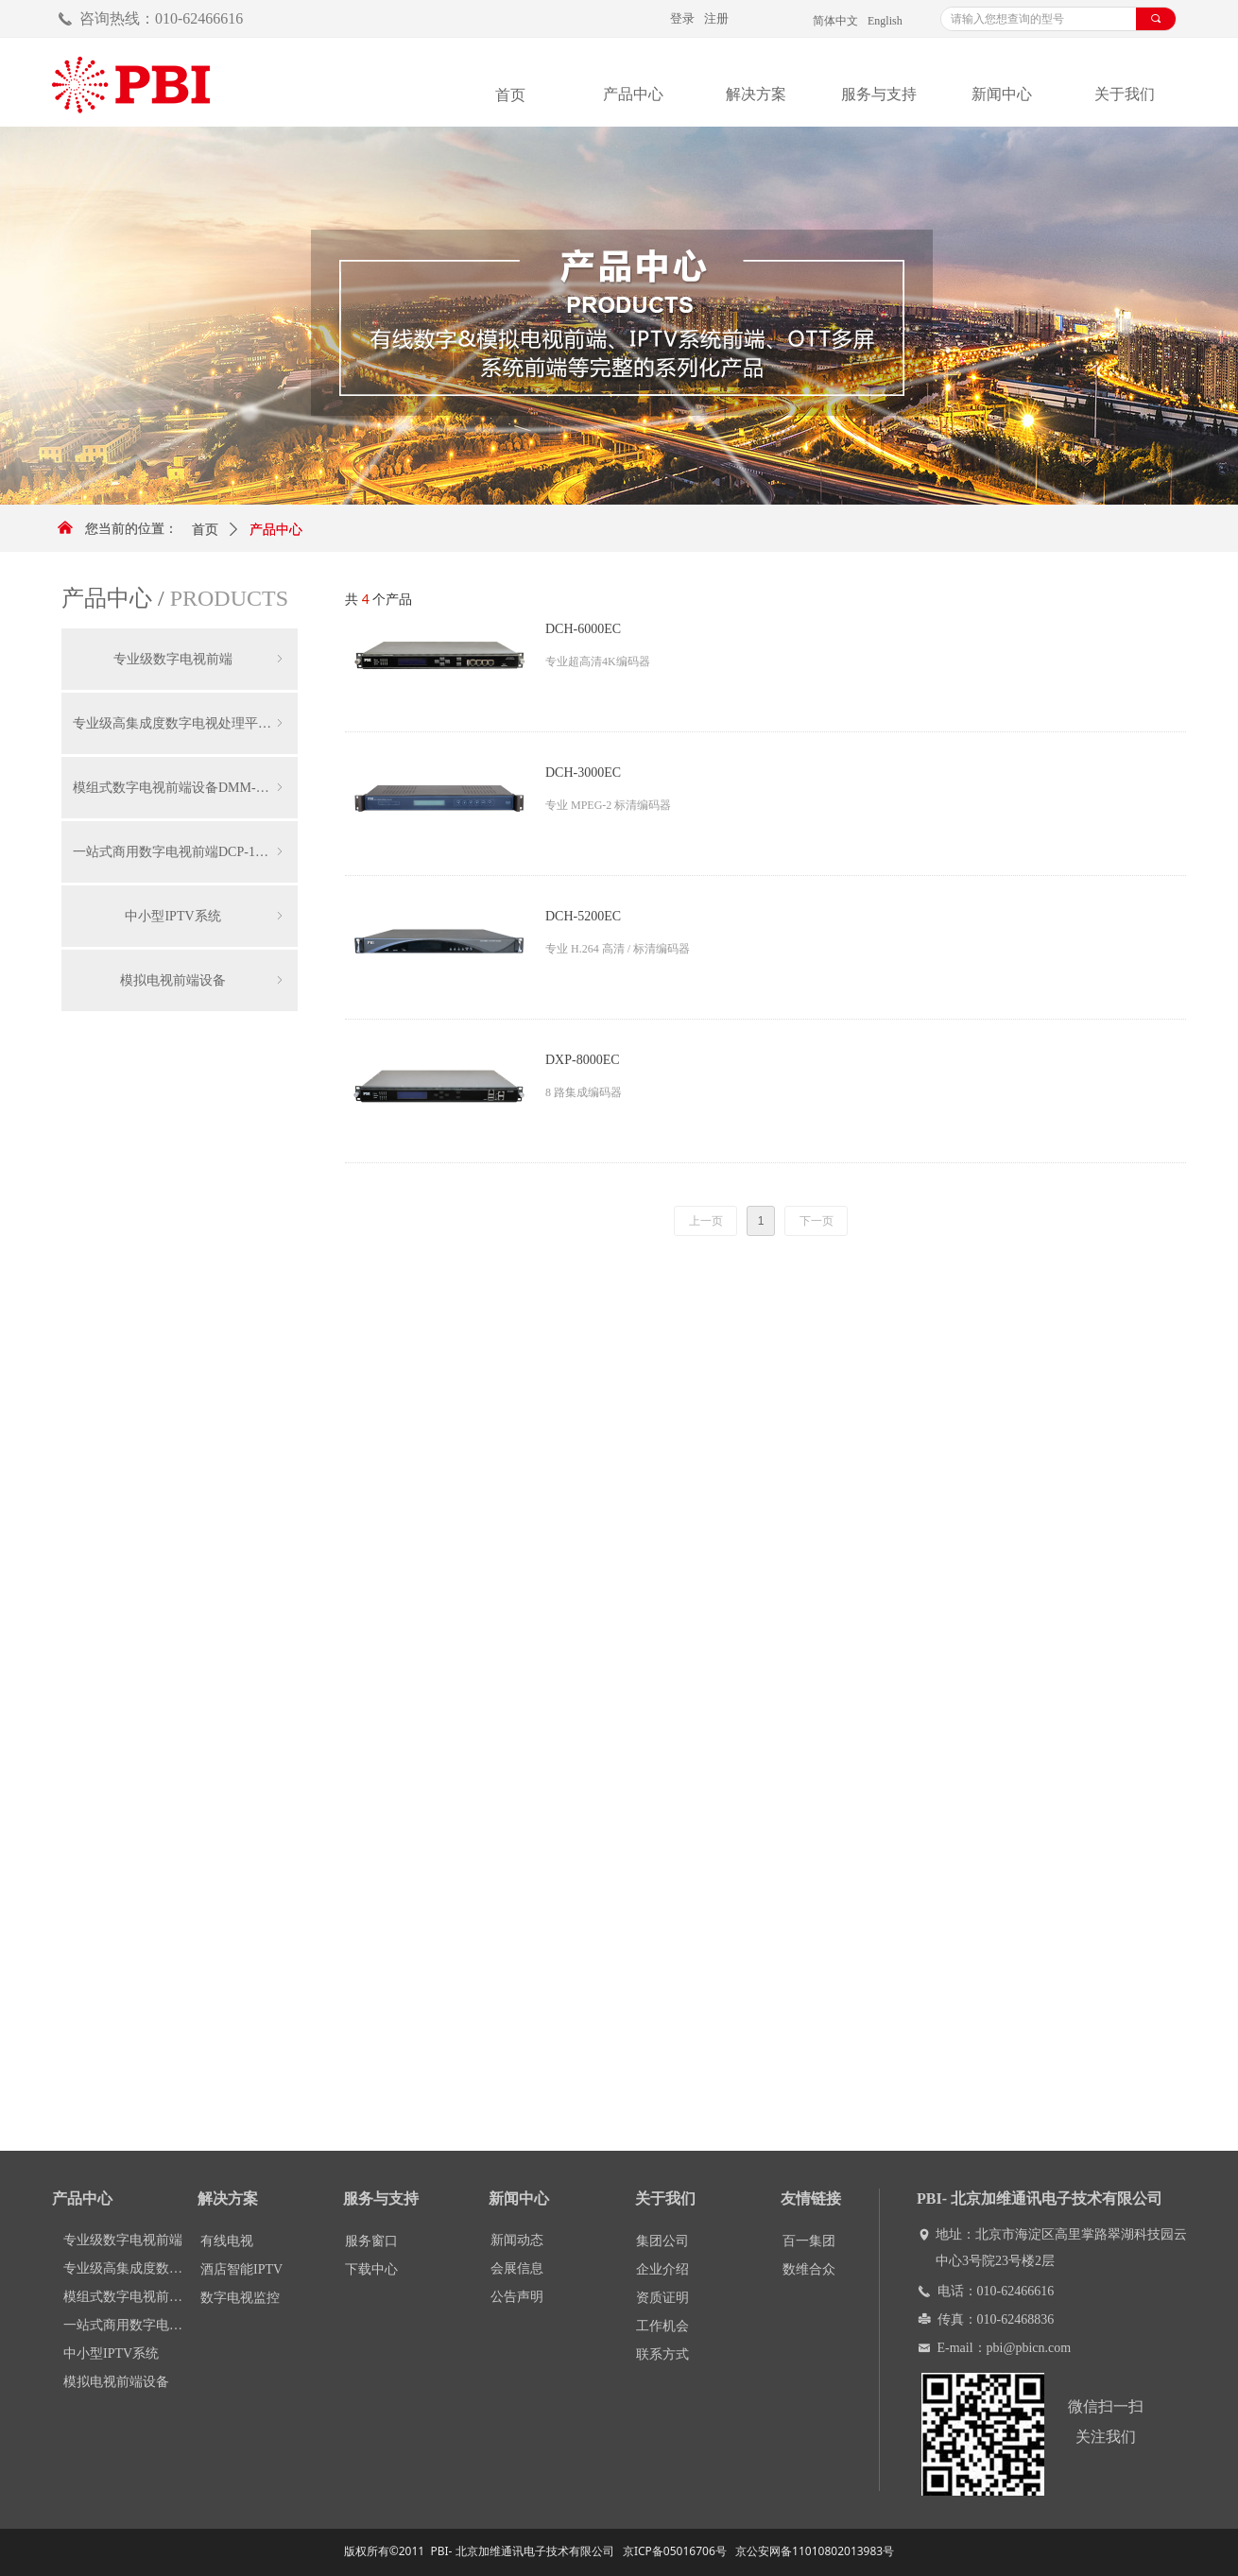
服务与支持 (879, 94)
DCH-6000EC (583, 629)
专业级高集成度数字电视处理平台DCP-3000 (185, 723)
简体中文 (835, 20)
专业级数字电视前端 (199, 659)
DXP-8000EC (582, 1060)
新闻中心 (1001, 94)
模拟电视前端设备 (203, 980)
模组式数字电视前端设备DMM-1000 (179, 787)
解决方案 (756, 94)
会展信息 (516, 2268)
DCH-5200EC (583, 916)
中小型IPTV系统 (205, 916)
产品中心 (633, 94)
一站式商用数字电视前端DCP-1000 (179, 852)
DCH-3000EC (583, 772)
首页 (205, 530)
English (885, 20)
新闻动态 (516, 2240)
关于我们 (1124, 94)
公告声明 (516, 2297)
